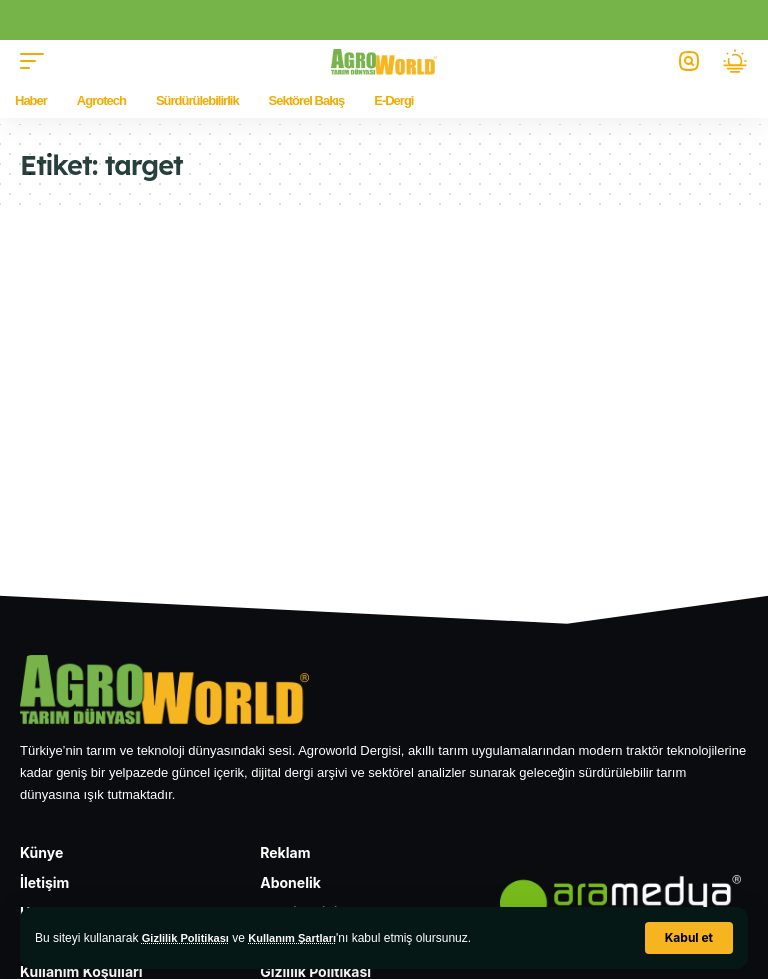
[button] (689, 938)
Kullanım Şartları (303, 938)
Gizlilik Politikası (189, 938)
